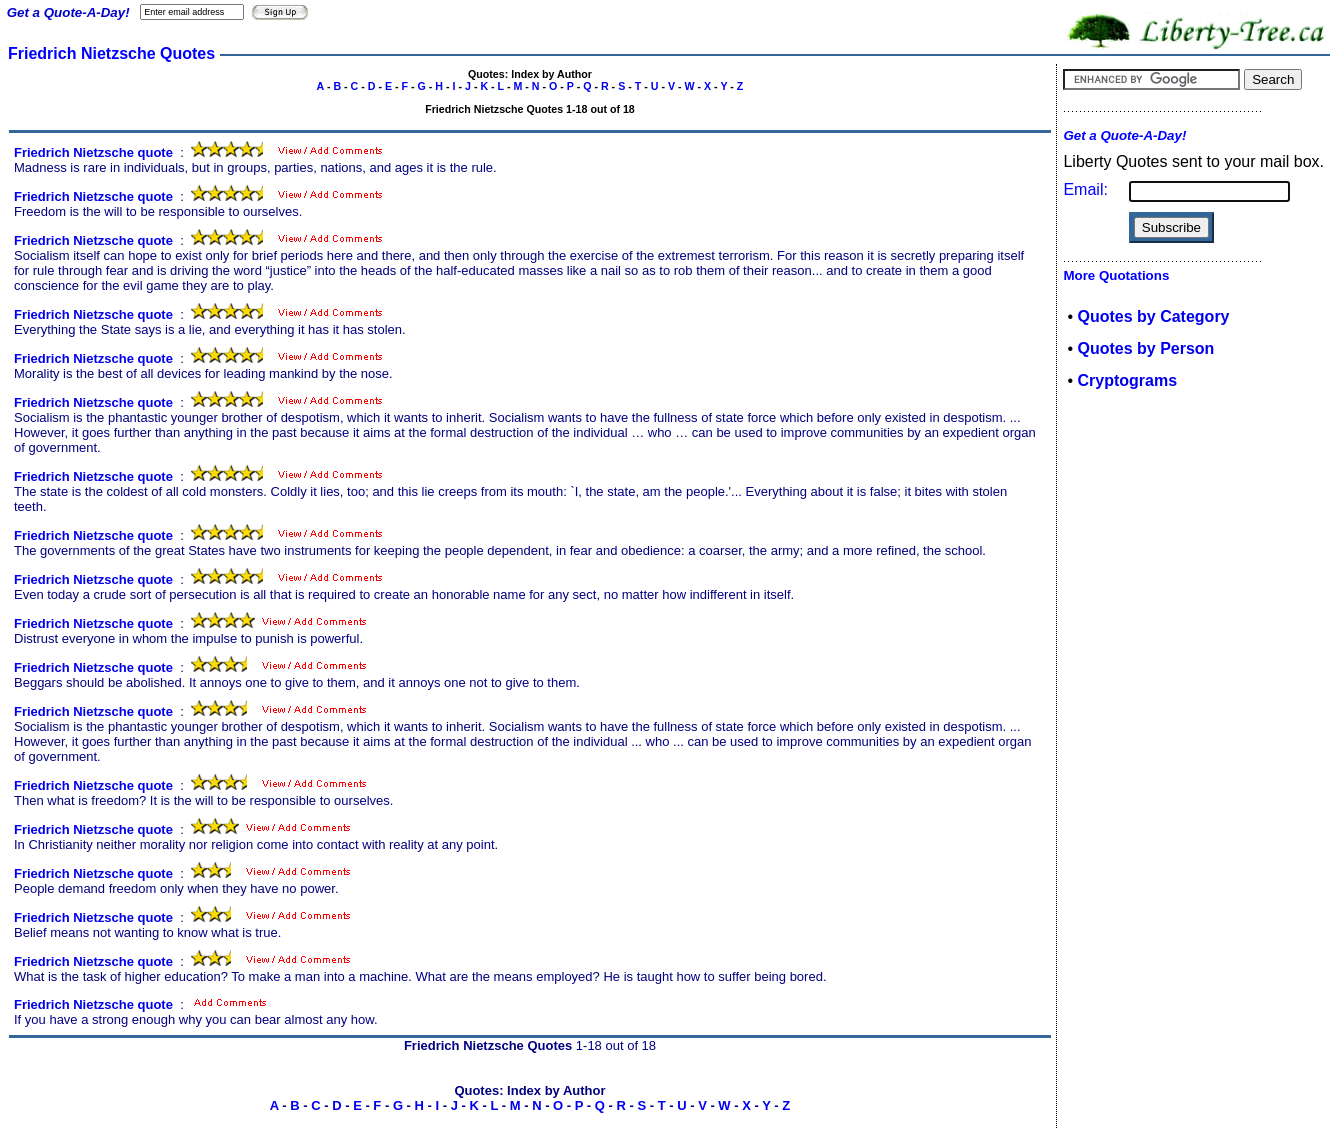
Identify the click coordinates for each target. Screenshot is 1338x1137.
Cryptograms (1127, 380)
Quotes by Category (1153, 316)
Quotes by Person (1145, 348)
